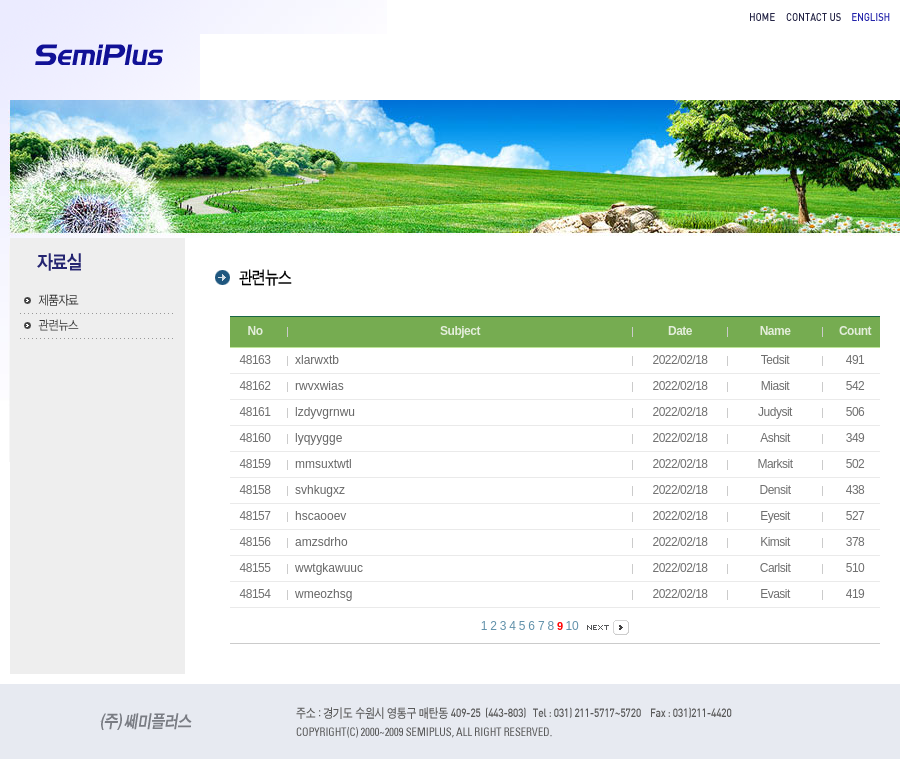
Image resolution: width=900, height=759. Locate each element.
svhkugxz (320, 490)
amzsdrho (321, 542)
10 (571, 626)
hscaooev (320, 516)
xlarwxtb (317, 360)
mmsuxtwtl (323, 464)
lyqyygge (318, 438)
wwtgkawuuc (329, 568)
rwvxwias (319, 386)
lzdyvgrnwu (325, 412)
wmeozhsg (323, 594)
